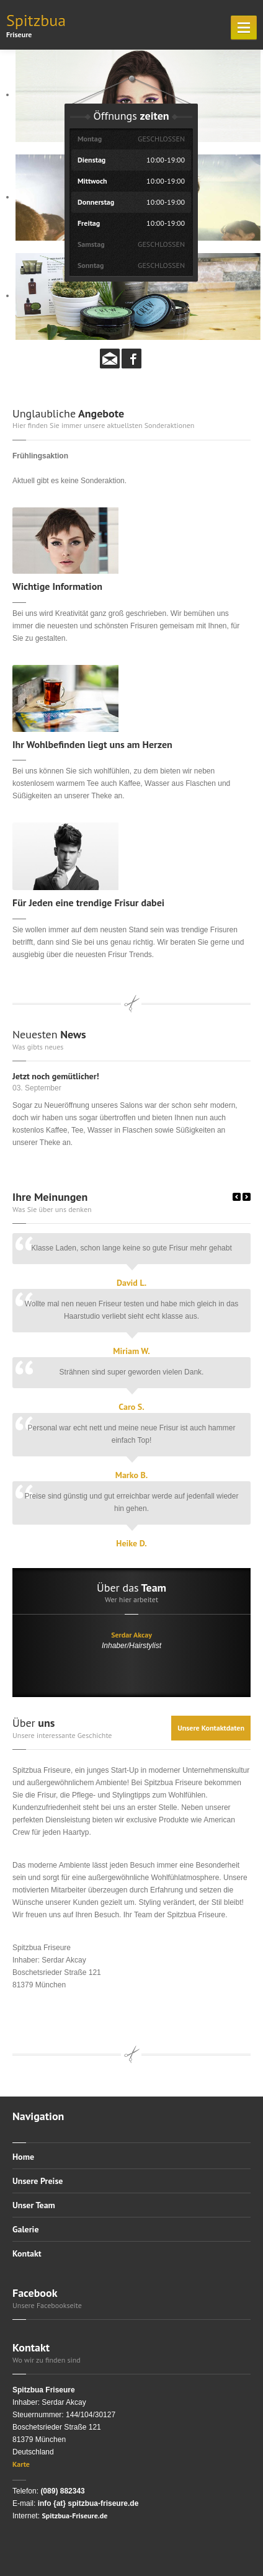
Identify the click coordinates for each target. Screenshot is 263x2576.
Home (23, 2157)
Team (131, 1587)
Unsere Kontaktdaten (210, 1727)
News (49, 1034)
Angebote (68, 413)
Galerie (25, 2229)
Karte (21, 2464)
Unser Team (33, 2205)
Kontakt (27, 2253)
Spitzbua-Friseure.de (74, 2515)
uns (33, 1723)
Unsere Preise (37, 2180)
